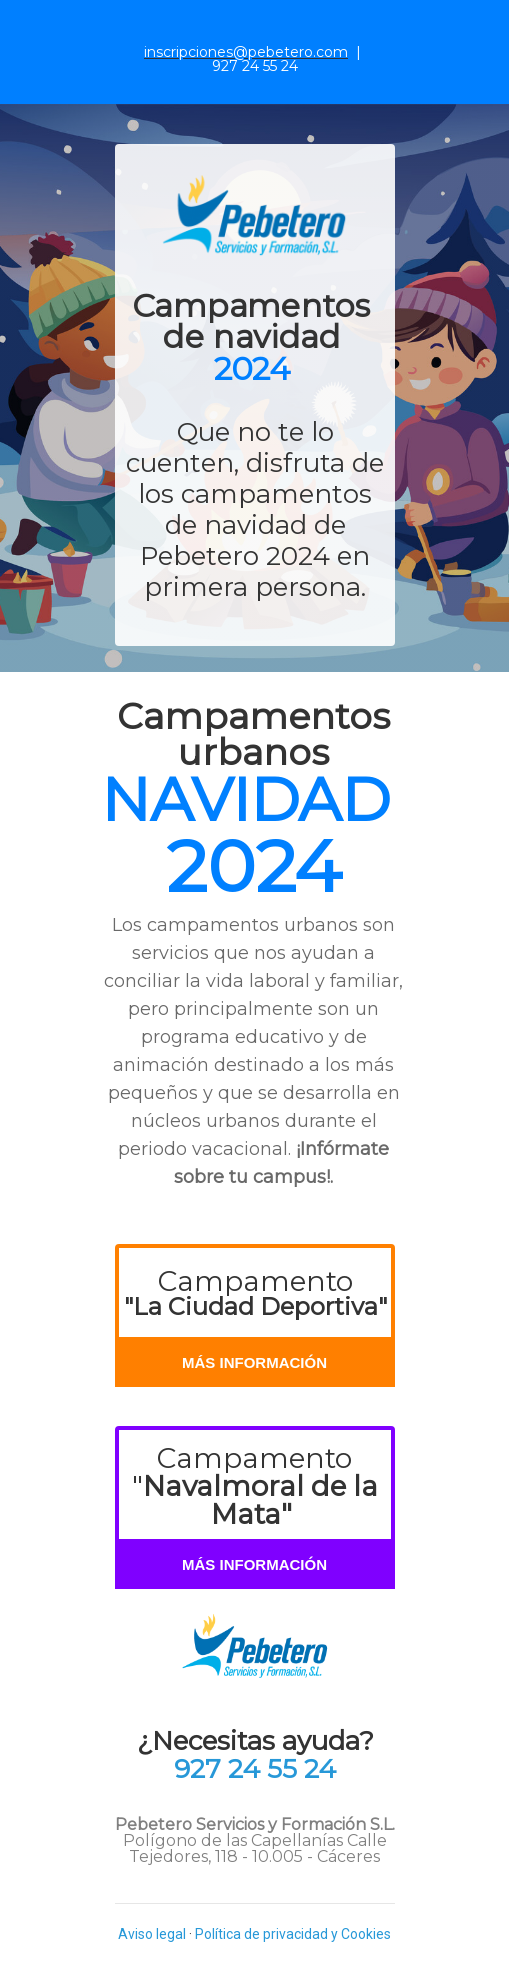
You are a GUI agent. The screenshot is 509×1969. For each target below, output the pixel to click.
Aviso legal (152, 1934)
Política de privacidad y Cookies (293, 1934)
